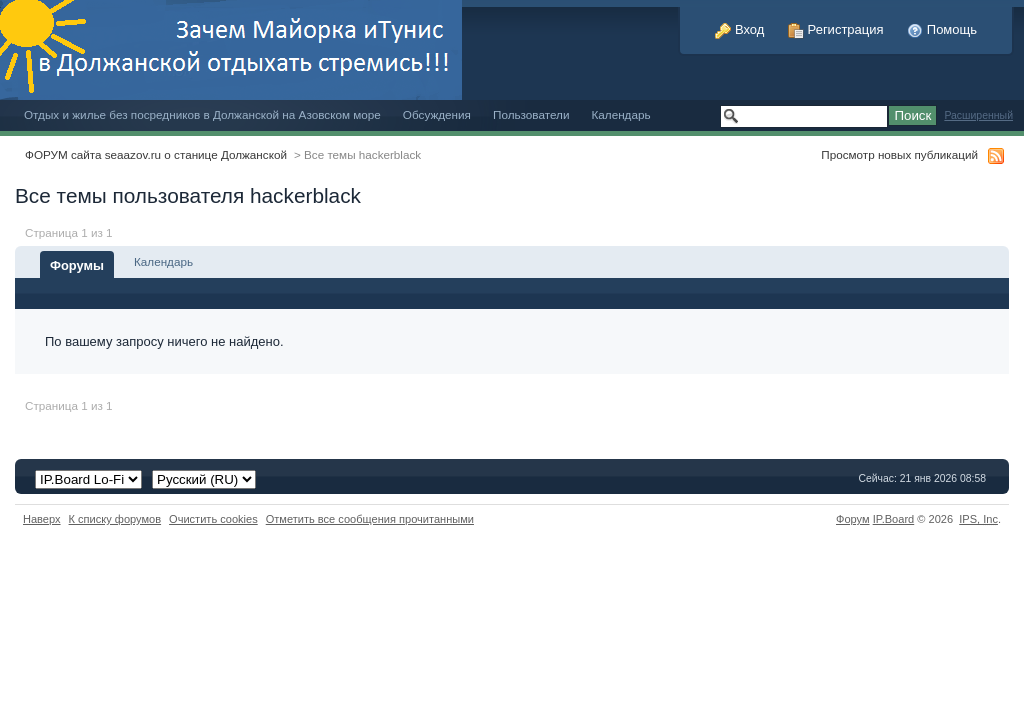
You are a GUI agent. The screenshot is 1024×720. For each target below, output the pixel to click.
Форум (853, 519)
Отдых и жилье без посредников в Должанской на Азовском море (202, 114)
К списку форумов (115, 519)
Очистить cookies (213, 519)
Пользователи (531, 114)
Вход (739, 29)
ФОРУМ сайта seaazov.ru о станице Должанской (156, 154)
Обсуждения (437, 114)
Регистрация (836, 29)
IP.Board (894, 519)
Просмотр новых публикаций (899, 154)
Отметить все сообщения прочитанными (370, 519)
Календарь (620, 114)
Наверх (42, 519)
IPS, (978, 519)
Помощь (942, 29)
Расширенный (978, 115)
